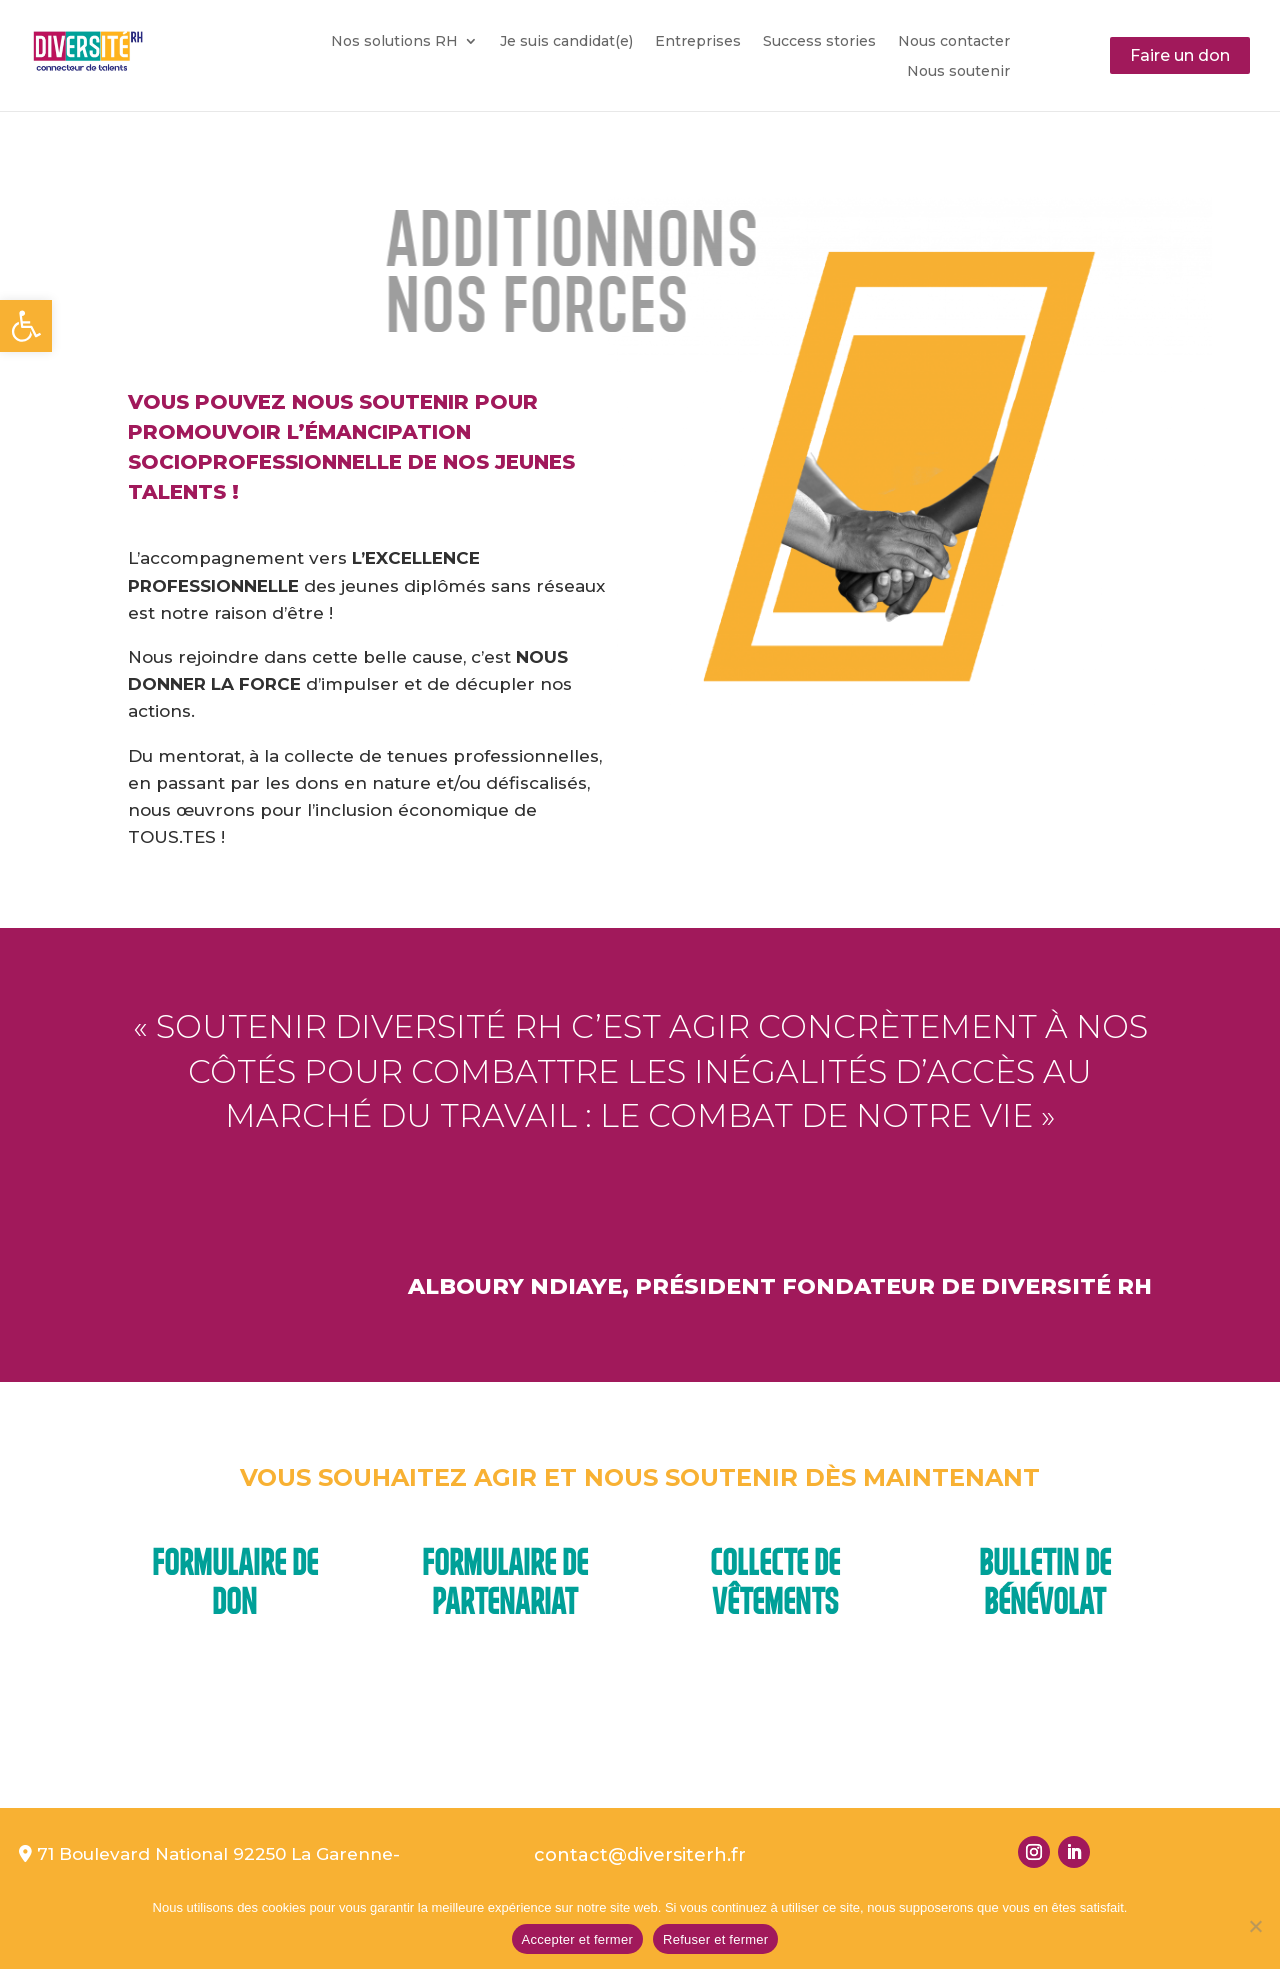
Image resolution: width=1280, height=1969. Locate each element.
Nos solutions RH (394, 42)
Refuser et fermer (715, 1939)
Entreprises (698, 42)
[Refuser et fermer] (1255, 1926)
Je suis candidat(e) (566, 42)
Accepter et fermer (577, 1939)
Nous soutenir (958, 72)
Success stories (819, 42)
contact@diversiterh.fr (640, 1855)
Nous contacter (954, 42)
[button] (26, 326)
